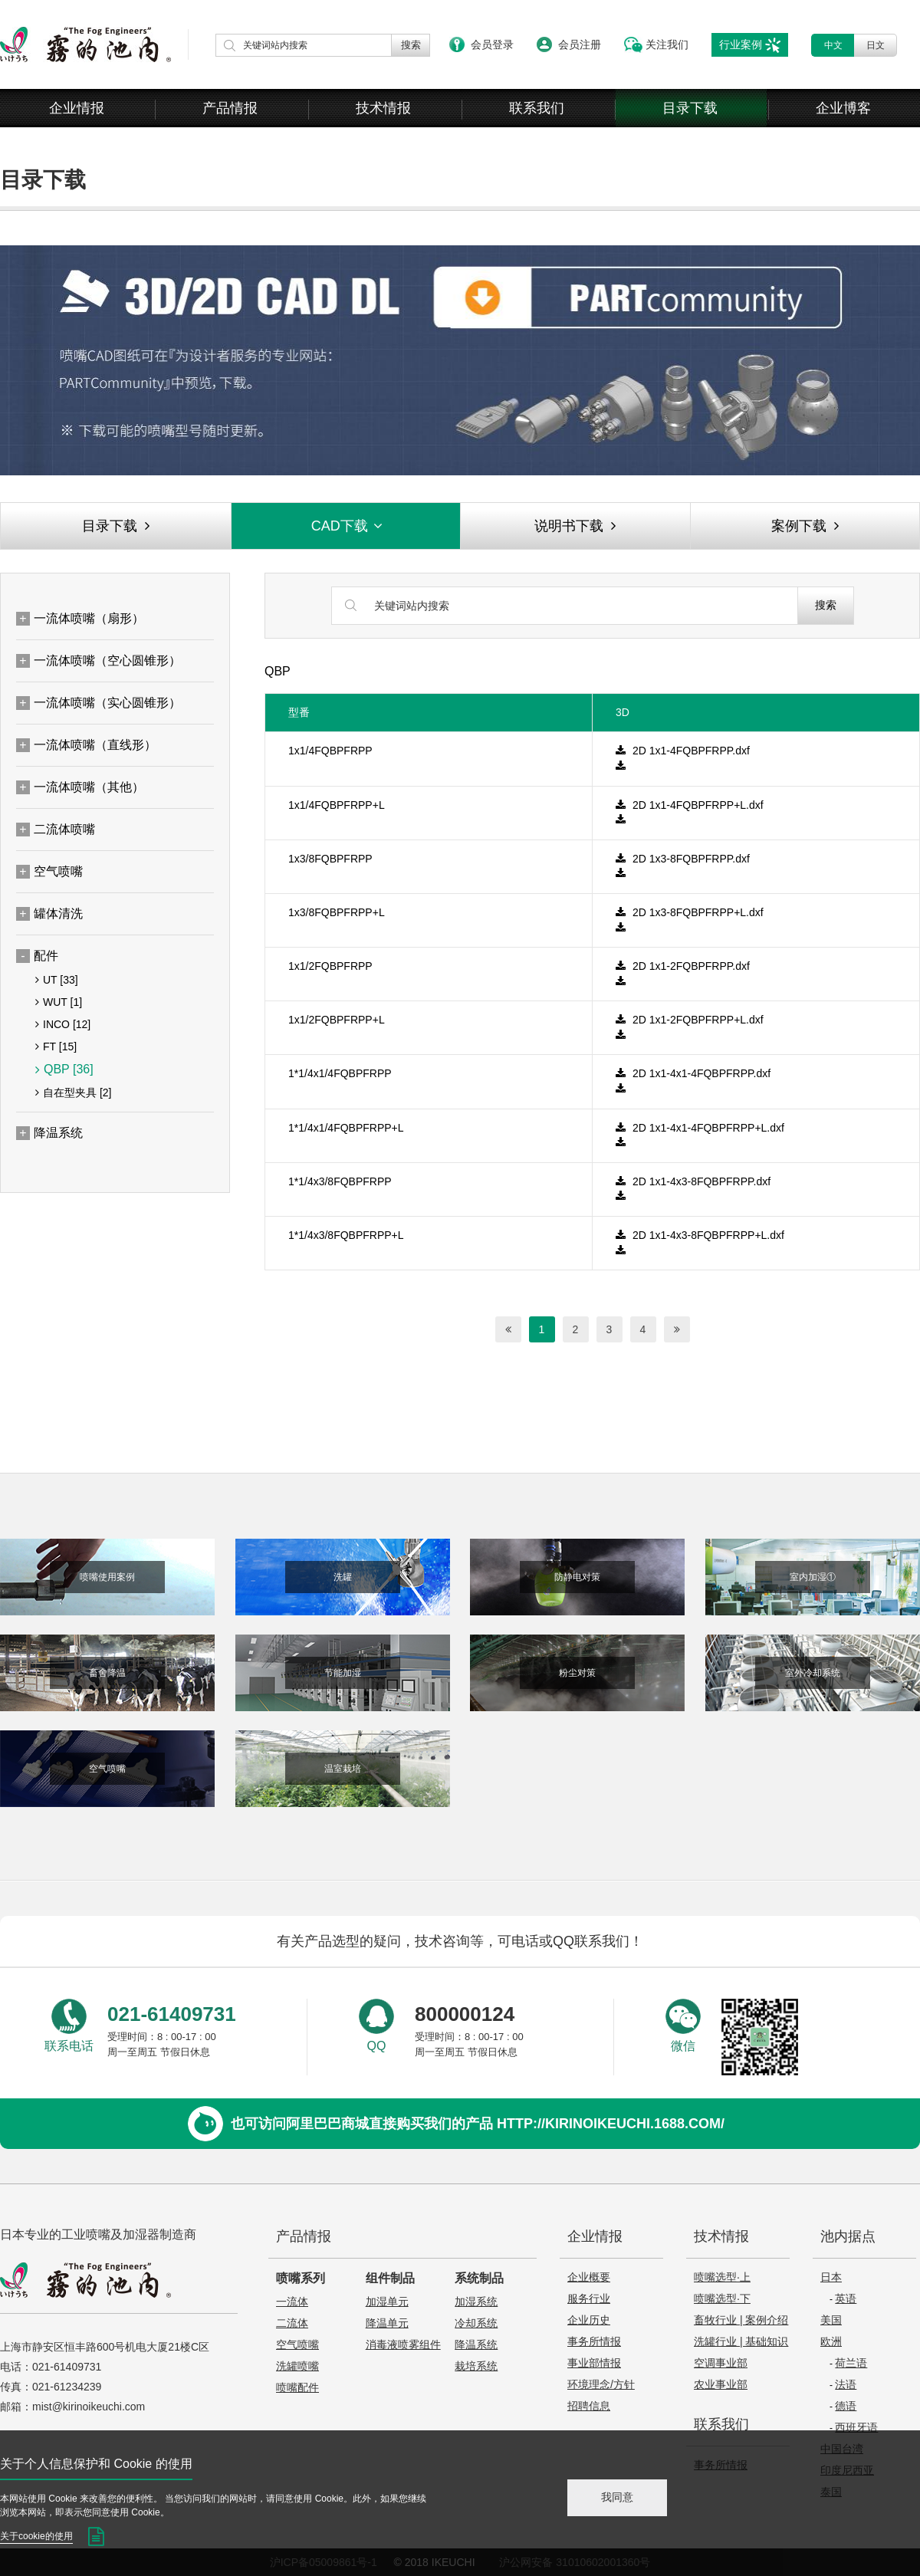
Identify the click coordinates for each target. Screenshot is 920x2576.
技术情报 (383, 108)
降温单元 (387, 2323)
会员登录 (492, 44)
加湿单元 (387, 2301)
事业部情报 (594, 2363)
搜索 (825, 605)
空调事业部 (721, 2363)
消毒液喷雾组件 (403, 2344)
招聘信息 (588, 2406)
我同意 (617, 2497)
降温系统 (476, 2344)
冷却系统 (476, 2323)
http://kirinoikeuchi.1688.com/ (610, 2123)
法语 (845, 2384)
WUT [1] (58, 1002)
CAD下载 (348, 526)
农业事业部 (721, 2384)
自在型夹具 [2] (73, 1092)
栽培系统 (476, 2366)
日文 (875, 45)
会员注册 (579, 44)
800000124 (464, 2014)
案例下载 (805, 526)
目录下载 (690, 108)
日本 (831, 2277)
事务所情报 (594, 2341)
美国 (831, 2320)
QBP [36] (64, 1069)
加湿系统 (476, 2301)
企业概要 (588, 2277)
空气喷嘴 (297, 2344)
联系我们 (536, 108)
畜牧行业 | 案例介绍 (741, 2320)
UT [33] (56, 979)
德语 (845, 2406)
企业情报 (76, 108)
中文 (833, 45)
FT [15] (56, 1046)
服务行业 (588, 2298)
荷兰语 (851, 2363)
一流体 (292, 2301)
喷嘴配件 (297, 2387)
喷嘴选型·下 (722, 2298)
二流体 (292, 2323)
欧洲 (831, 2341)
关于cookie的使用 (36, 2536)
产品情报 (230, 108)
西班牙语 (856, 2427)
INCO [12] (62, 1024)
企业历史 (588, 2320)
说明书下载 (575, 526)
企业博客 (843, 108)
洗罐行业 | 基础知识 (741, 2341)
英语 (845, 2298)
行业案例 (740, 44)
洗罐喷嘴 (297, 2366)
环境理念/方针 (601, 2384)
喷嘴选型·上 (722, 2277)
